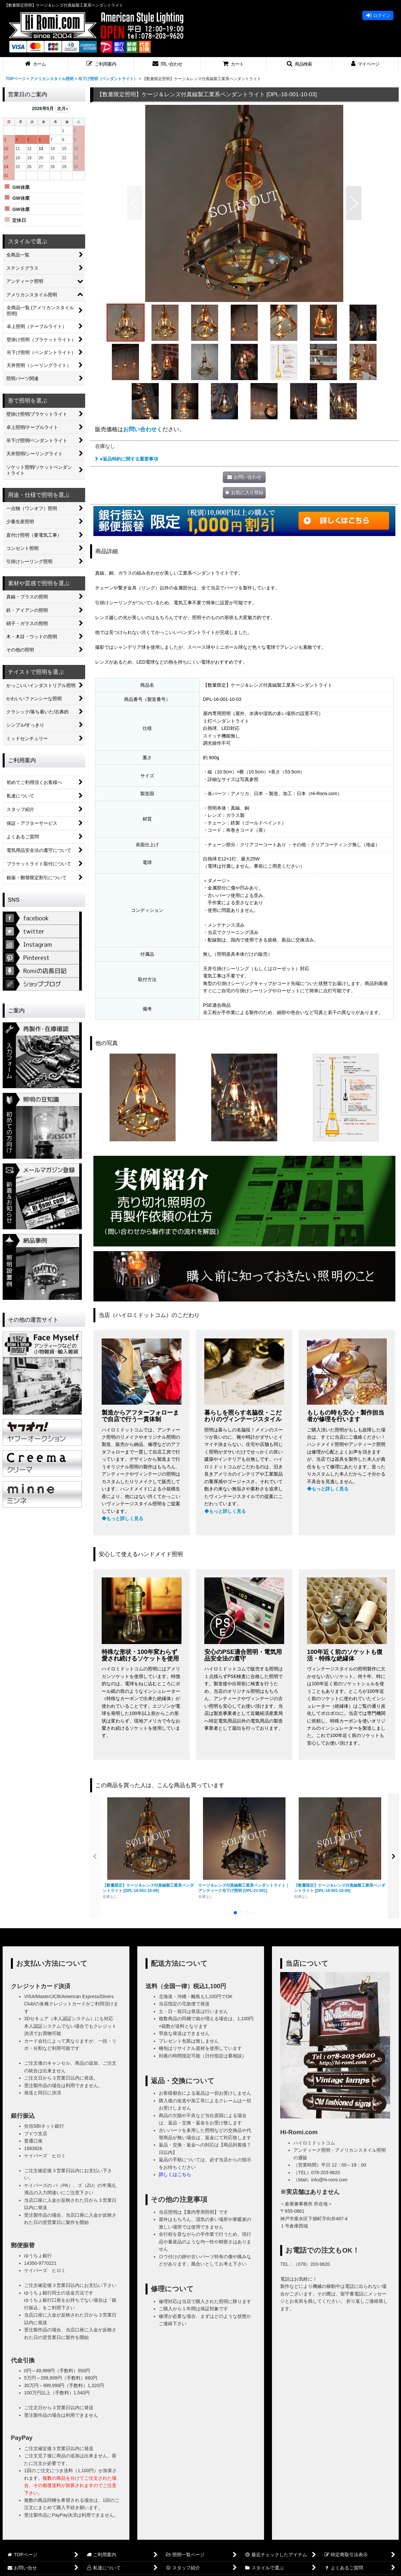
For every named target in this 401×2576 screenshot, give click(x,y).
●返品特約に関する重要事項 (126, 459)
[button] (101, 64)
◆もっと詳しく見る (122, 1518)
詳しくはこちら (175, 2174)
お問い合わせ (140, 429)
